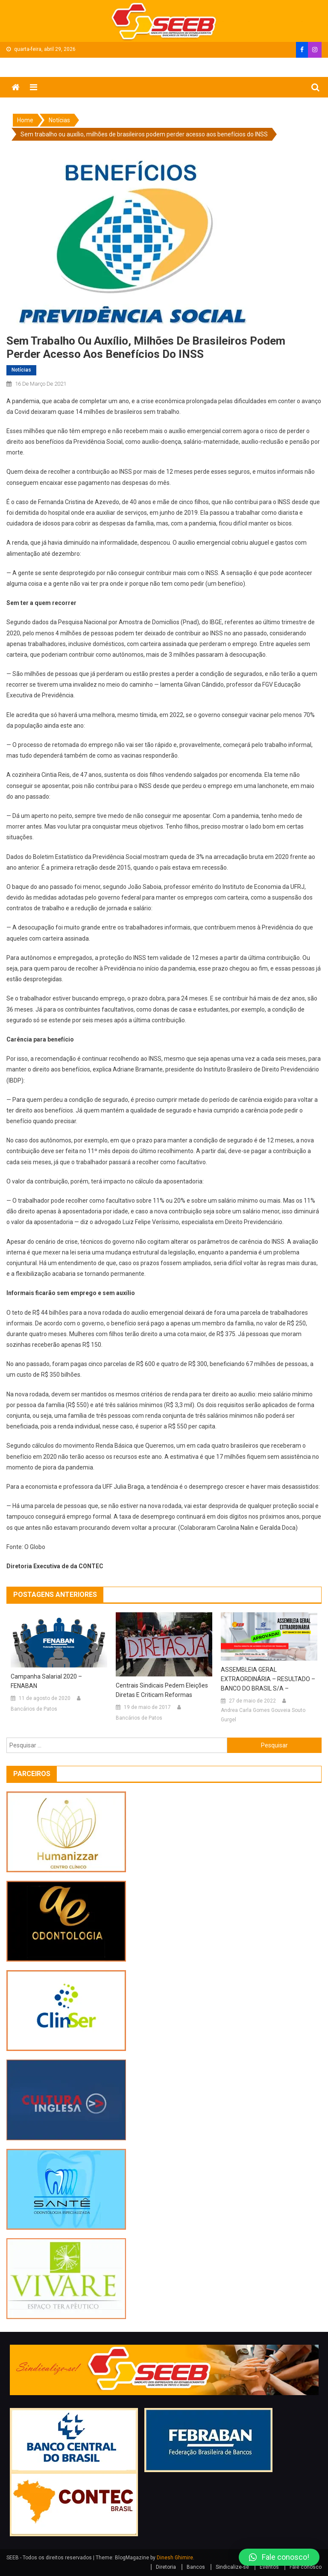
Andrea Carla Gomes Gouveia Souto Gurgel (263, 1715)
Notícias (21, 370)
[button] (279, 2557)
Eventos (269, 2567)
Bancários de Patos (34, 1709)
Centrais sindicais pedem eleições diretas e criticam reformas (162, 1690)
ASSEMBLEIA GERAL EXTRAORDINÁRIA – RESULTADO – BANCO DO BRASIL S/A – (268, 1679)
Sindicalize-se (232, 2567)
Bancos (196, 2567)
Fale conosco (306, 2567)
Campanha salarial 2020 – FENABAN (46, 1681)
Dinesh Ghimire (175, 2558)
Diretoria (166, 2567)
